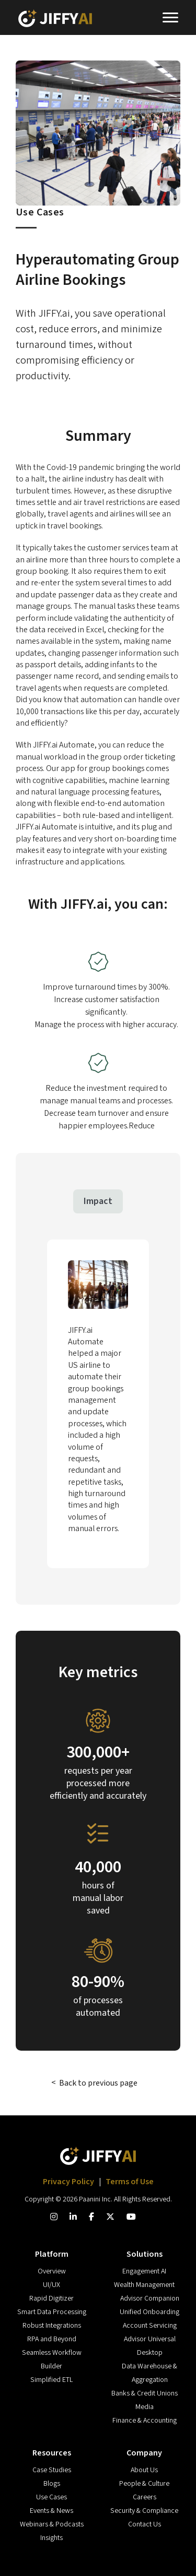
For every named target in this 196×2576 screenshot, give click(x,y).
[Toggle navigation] (170, 19)
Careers (144, 2497)
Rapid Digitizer (51, 2298)
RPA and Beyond (51, 2339)
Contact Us (144, 2524)
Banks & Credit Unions (144, 2393)
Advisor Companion (149, 2298)
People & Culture (144, 2483)
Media (144, 2407)
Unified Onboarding (149, 2312)
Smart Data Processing (51, 2312)
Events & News (51, 2511)
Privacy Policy (69, 2181)
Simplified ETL (51, 2380)
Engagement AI (144, 2271)
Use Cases (51, 2497)
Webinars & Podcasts (52, 2524)
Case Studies (51, 2470)
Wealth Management (144, 2285)
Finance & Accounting (144, 2420)
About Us (144, 2470)
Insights (51, 2538)
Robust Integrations (51, 2325)
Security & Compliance (144, 2511)
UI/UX (51, 2285)
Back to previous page (98, 2083)
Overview (52, 2271)
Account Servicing (150, 2325)
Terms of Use (130, 2181)
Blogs (51, 2483)
